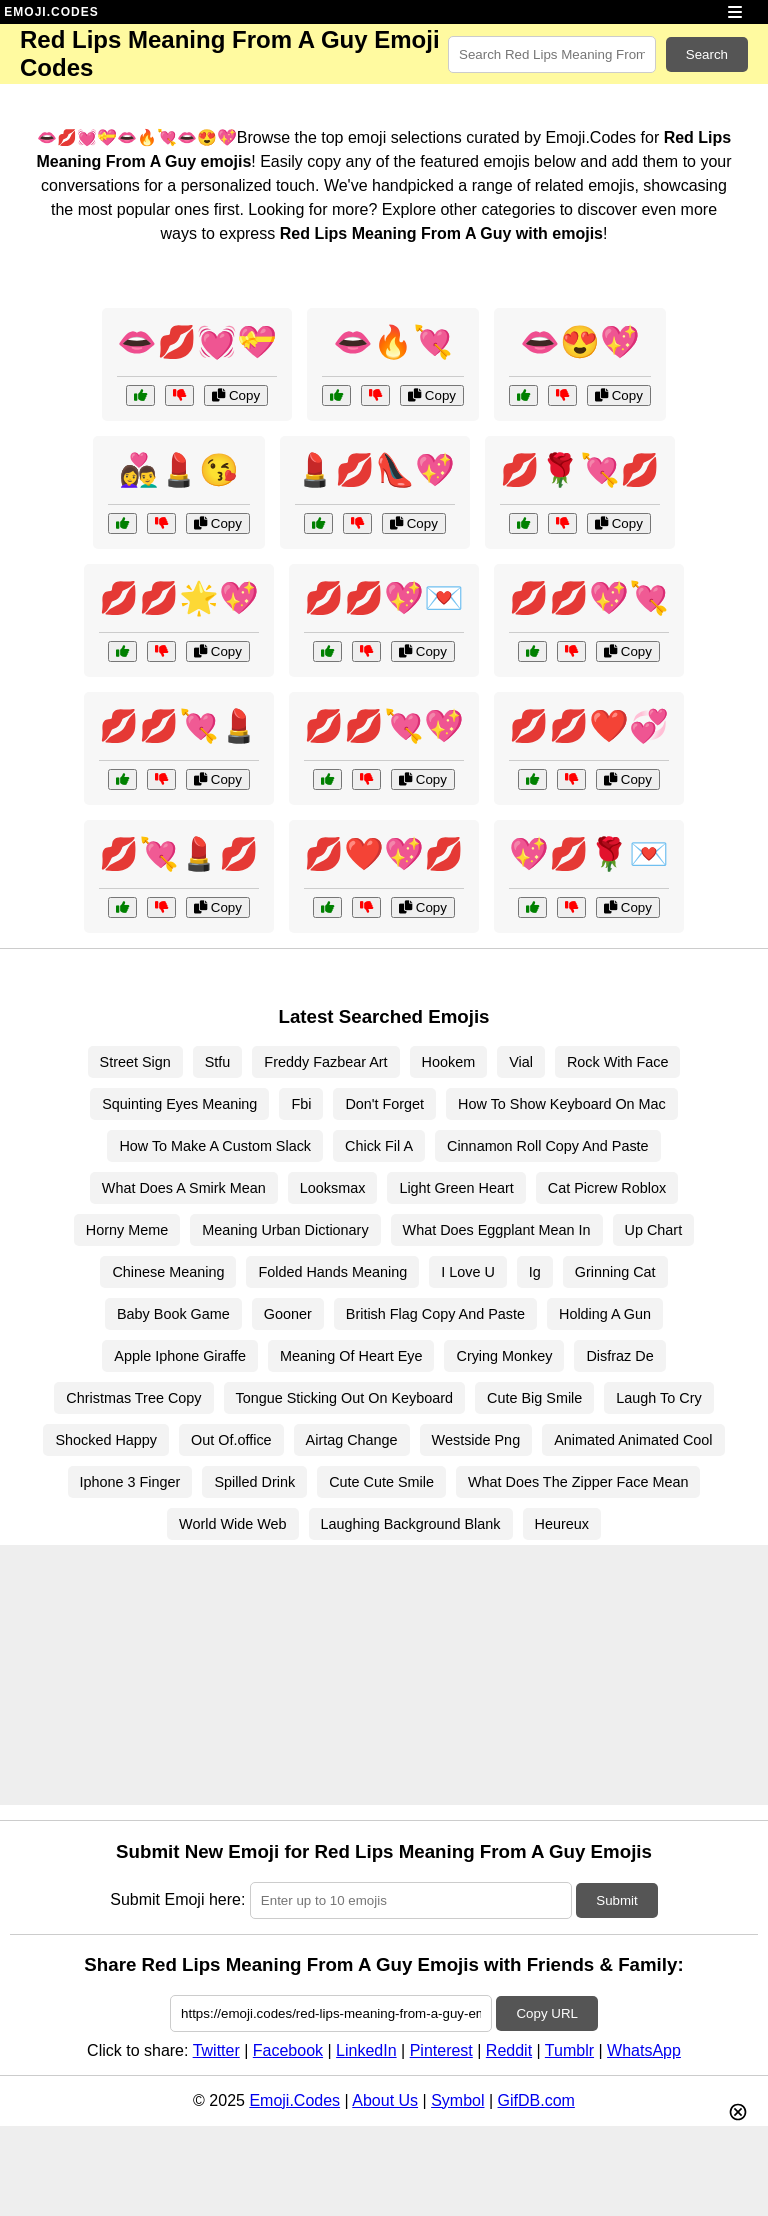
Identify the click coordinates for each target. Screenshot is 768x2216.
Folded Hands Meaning (332, 1272)
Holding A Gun (605, 1314)
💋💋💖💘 (589, 598)
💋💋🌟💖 (179, 598)
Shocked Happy (106, 1440)
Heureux (562, 1524)
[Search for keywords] (552, 54)
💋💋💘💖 (384, 726)
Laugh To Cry (658, 1398)
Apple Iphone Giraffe (180, 1356)
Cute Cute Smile (381, 1482)
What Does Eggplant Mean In (497, 1230)
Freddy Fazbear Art (325, 1062)
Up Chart (654, 1230)
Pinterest (441, 2050)
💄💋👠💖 (375, 470)
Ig (535, 1272)
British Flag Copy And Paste (435, 1314)
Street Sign (135, 1062)
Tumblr (569, 2050)
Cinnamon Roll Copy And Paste (548, 1146)
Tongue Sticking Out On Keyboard (345, 1398)
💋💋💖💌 (384, 598)
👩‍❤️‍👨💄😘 (179, 470)
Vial (521, 1062)
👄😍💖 (580, 342)
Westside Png (476, 1440)
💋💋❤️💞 (589, 726)
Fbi (301, 1104)
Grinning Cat (615, 1272)
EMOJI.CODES (51, 12)
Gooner (288, 1314)
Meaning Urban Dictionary (285, 1230)
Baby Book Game (173, 1314)
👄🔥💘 (393, 342)
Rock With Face (618, 1062)
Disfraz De (619, 1356)
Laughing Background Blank (411, 1524)
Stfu (218, 1062)
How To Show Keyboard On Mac (562, 1104)
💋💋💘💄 (179, 726)
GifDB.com (536, 2100)
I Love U (468, 1272)
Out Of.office (231, 1440)
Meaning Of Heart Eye (351, 1356)
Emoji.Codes (294, 2100)
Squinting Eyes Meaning (179, 1104)
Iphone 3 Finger (130, 1482)
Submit (616, 1900)
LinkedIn (366, 2050)
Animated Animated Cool (633, 1440)
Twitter (216, 2050)
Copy (236, 395)
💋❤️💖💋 (384, 854)
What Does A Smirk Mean (184, 1188)
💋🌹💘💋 (580, 470)
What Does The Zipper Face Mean (578, 1482)
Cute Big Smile (534, 1398)
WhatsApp (644, 2050)
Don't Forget (384, 1104)
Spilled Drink (254, 1482)
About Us (385, 2100)
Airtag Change (352, 1440)
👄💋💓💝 (197, 342)
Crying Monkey (504, 1356)
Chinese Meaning (168, 1272)
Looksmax (333, 1188)
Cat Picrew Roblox (607, 1188)
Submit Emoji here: (177, 1899)
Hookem (449, 1062)
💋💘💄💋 (179, 854)
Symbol (457, 2100)
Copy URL (546, 2013)
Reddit (509, 2050)
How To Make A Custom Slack (215, 1146)
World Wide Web (232, 1524)
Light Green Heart (456, 1188)
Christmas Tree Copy (133, 1398)
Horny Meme (127, 1230)
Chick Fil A (379, 1146)
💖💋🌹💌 (589, 854)
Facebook (288, 2050)
